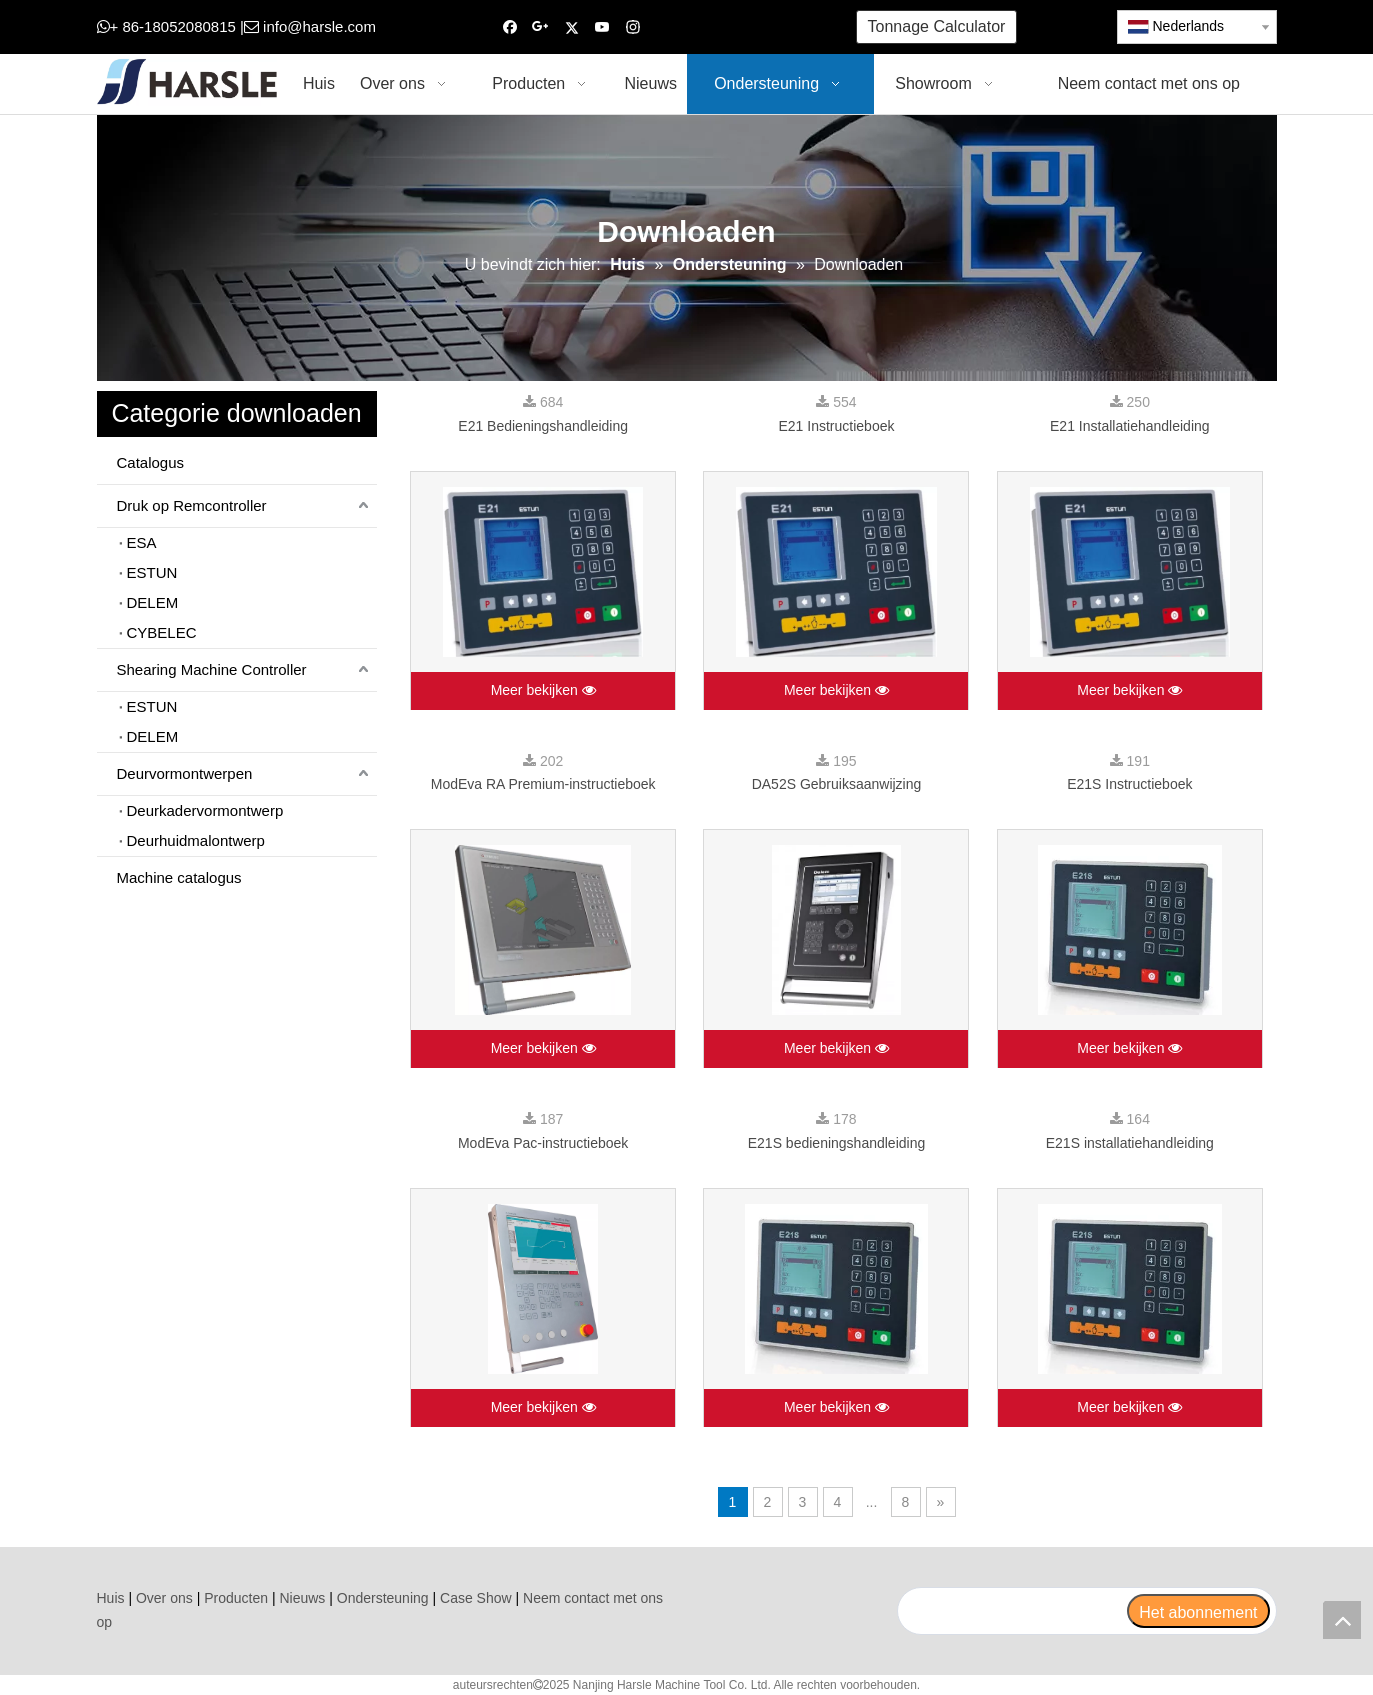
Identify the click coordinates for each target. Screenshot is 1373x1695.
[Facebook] (510, 27)
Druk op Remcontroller (192, 505)
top (1342, 1620)
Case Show (476, 1598)
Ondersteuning (383, 1598)
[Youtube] (602, 27)
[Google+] (540, 27)
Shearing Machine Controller (212, 669)
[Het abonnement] (1198, 1611)
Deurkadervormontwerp (205, 810)
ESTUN (152, 572)
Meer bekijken (543, 691)
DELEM (153, 602)
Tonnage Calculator (937, 26)
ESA (142, 542)
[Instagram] (633, 27)
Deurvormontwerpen (185, 773)
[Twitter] (571, 27)
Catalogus (151, 462)
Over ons (164, 1598)
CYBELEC (162, 632)
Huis (111, 1598)
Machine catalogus (179, 877)
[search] (1012, 1611)
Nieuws (302, 1598)
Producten (236, 1598)
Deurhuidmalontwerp (196, 840)
